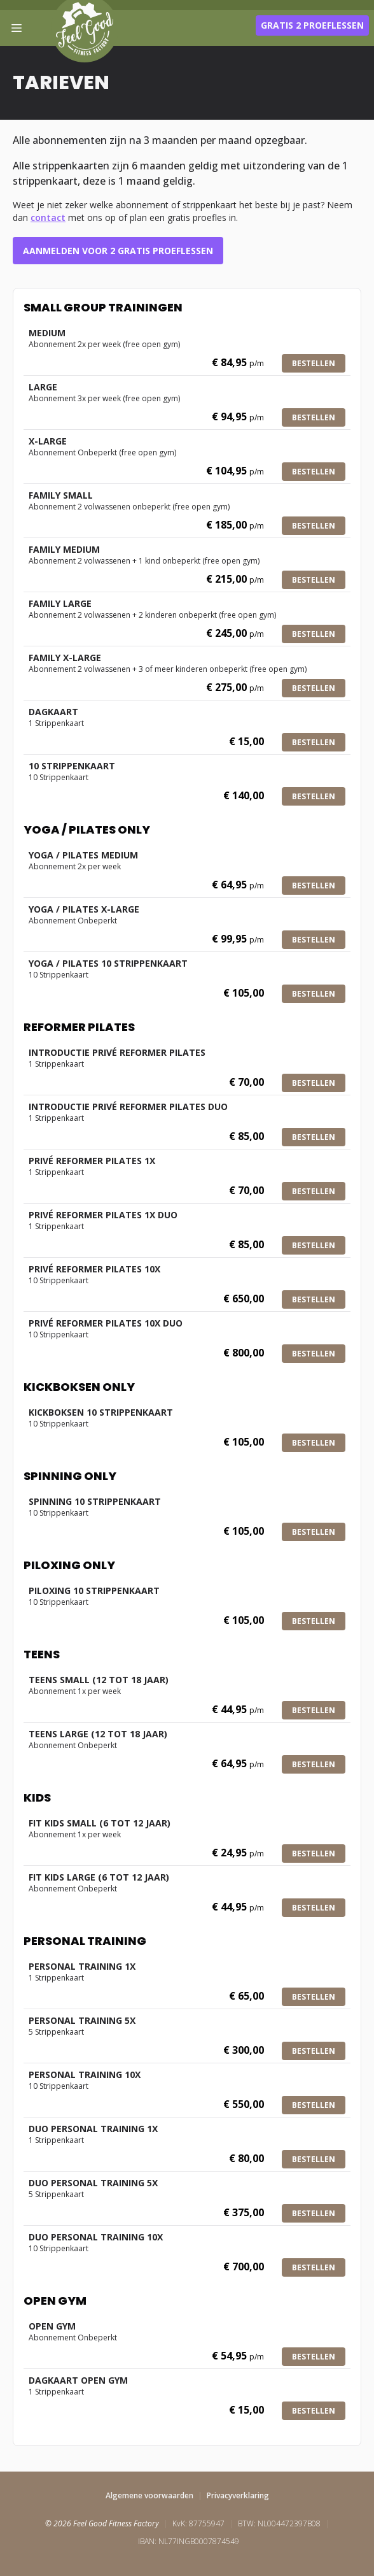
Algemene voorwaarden (149, 2495)
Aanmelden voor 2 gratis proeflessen (118, 251)
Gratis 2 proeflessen (312, 25)
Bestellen (313, 363)
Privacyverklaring (238, 2495)
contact (48, 217)
